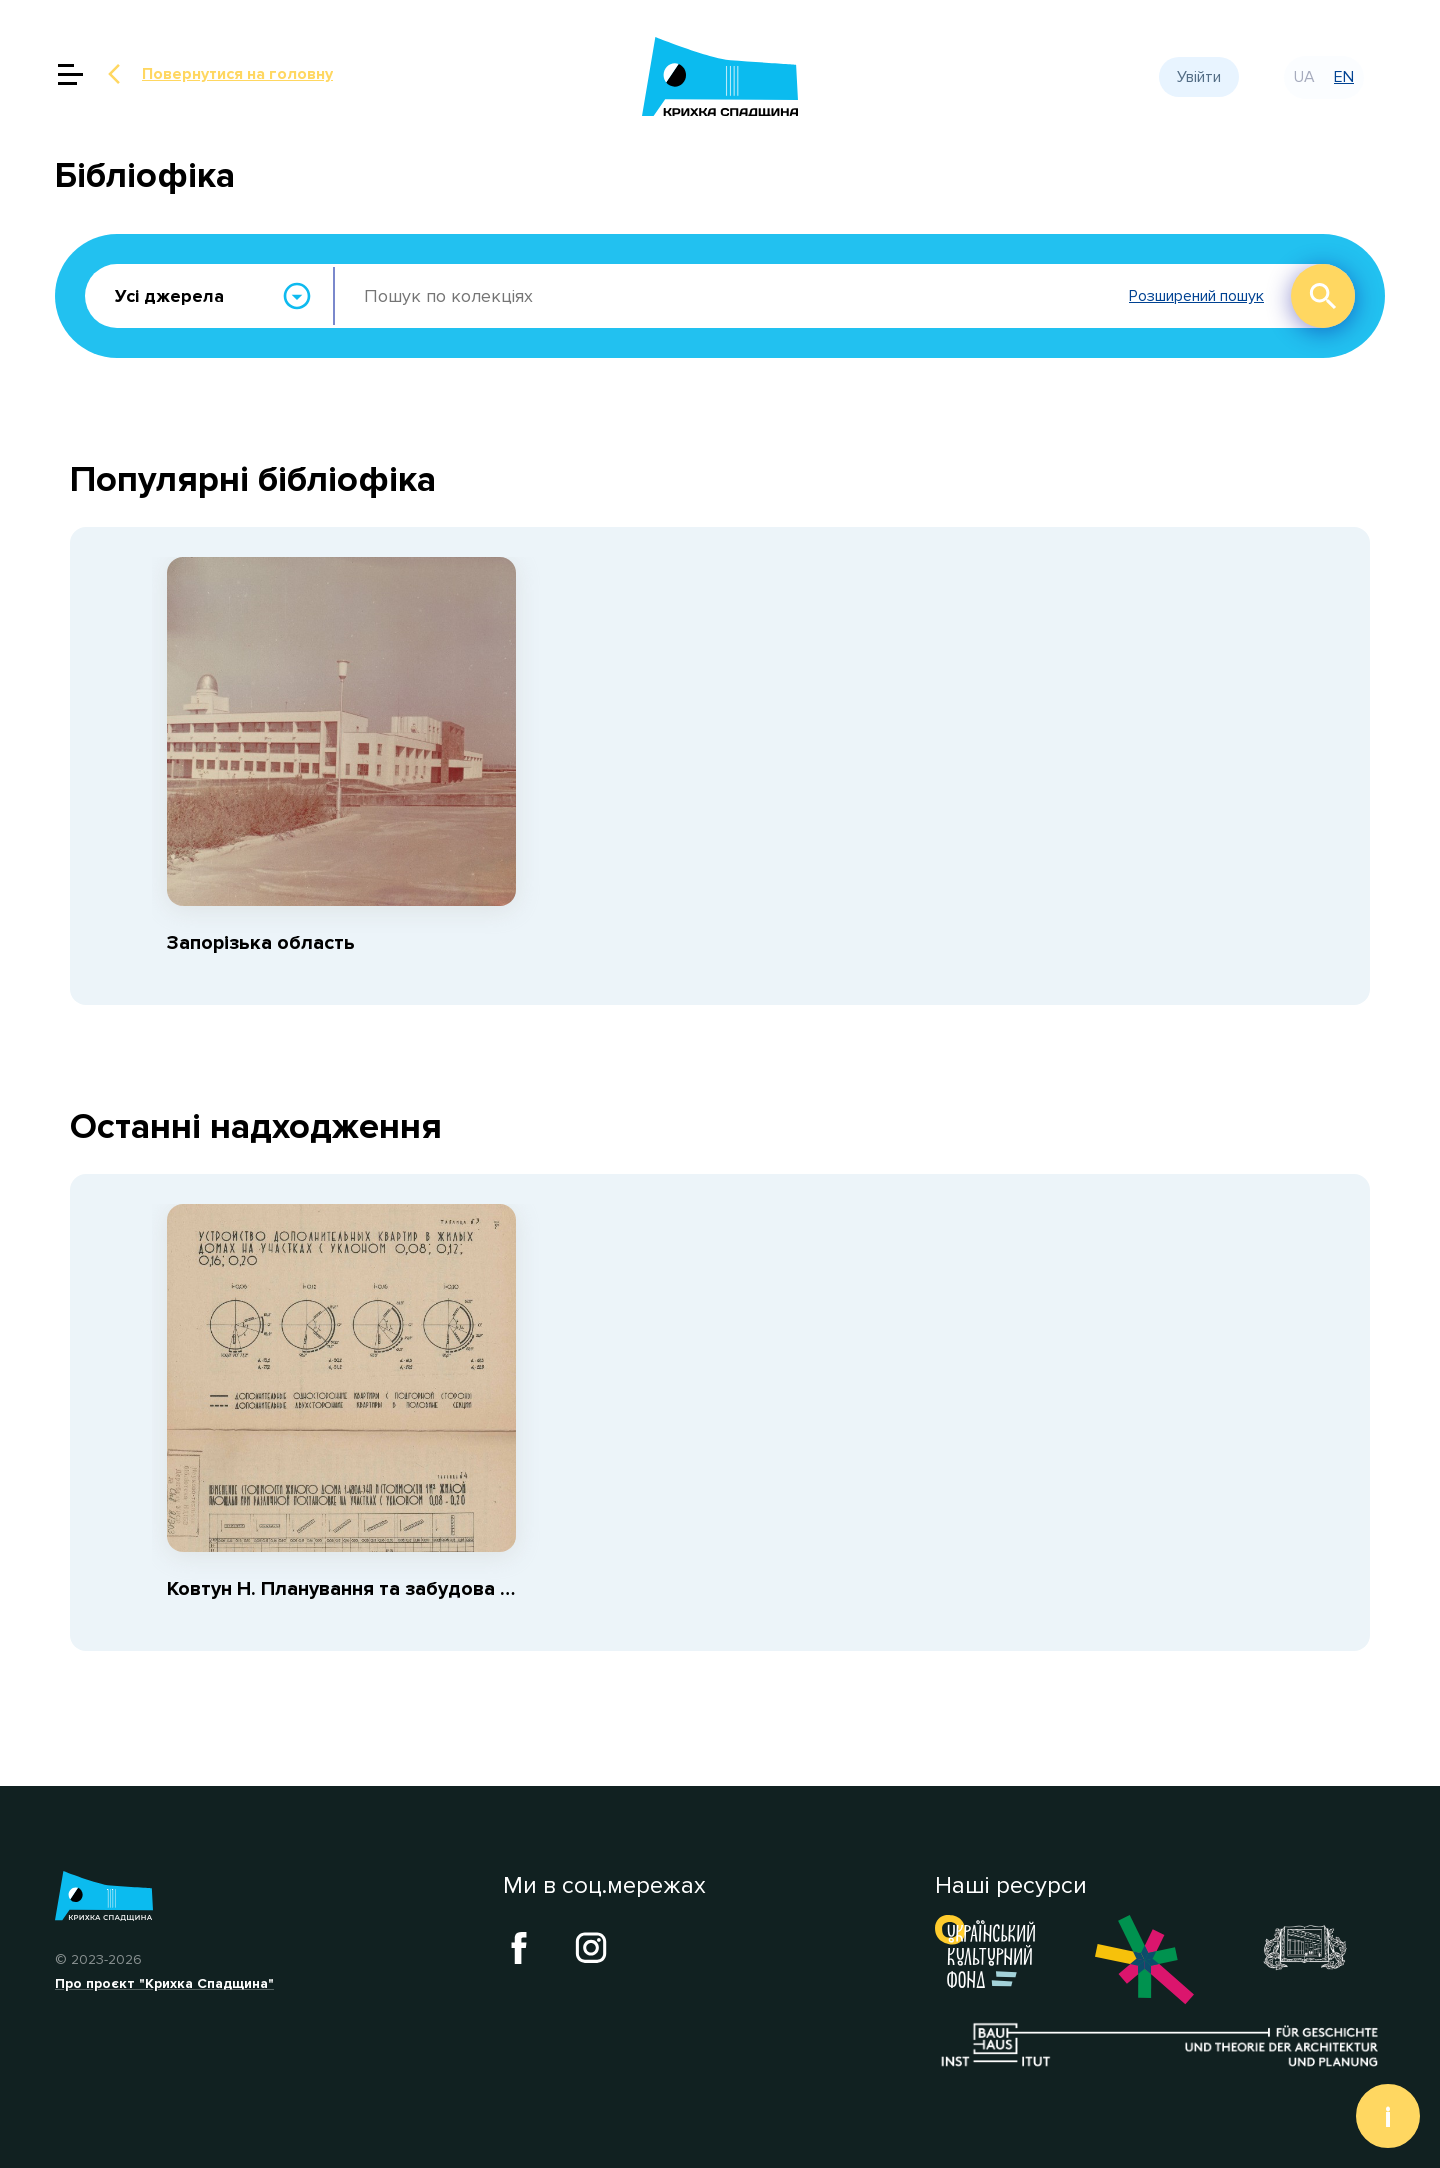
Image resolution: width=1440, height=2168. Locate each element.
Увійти (1199, 77)
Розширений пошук (1196, 296)
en (1344, 77)
